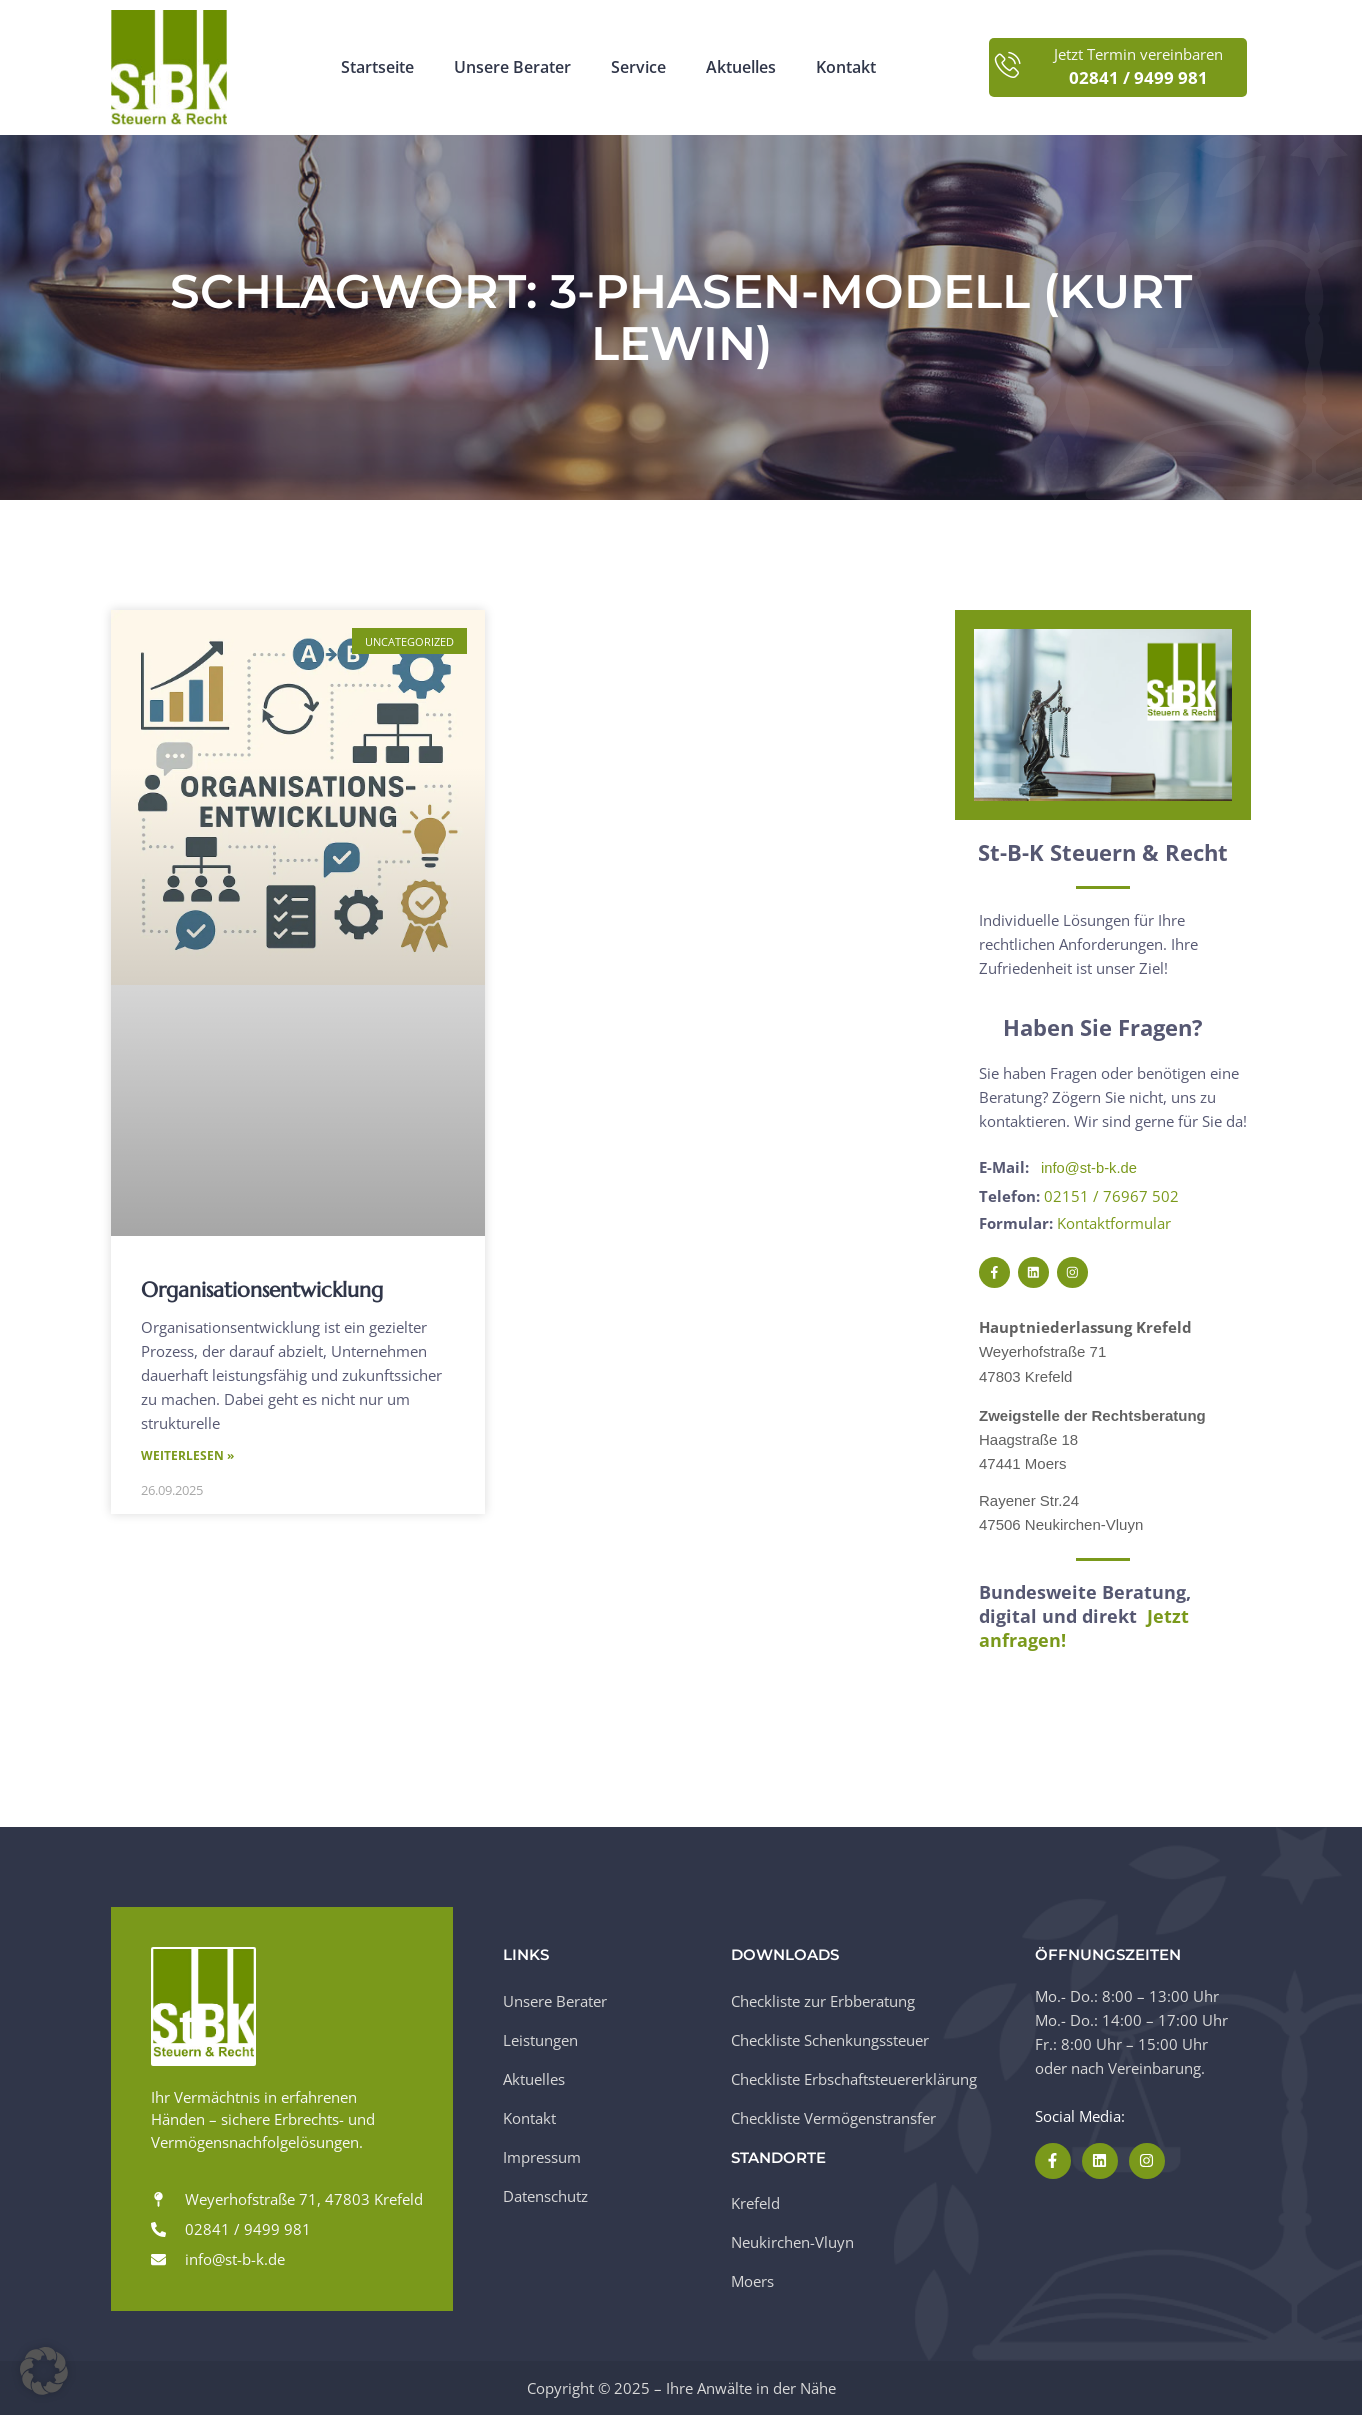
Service (638, 67)
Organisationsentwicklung (262, 1290)
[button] (44, 2371)
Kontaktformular (1114, 1222)
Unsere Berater (512, 67)
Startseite (377, 67)
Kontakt (846, 67)
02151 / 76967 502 (1111, 1195)
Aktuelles (741, 67)
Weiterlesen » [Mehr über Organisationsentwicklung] (187, 1456)
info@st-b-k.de (1090, 1167)
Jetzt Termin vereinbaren (1138, 54)
